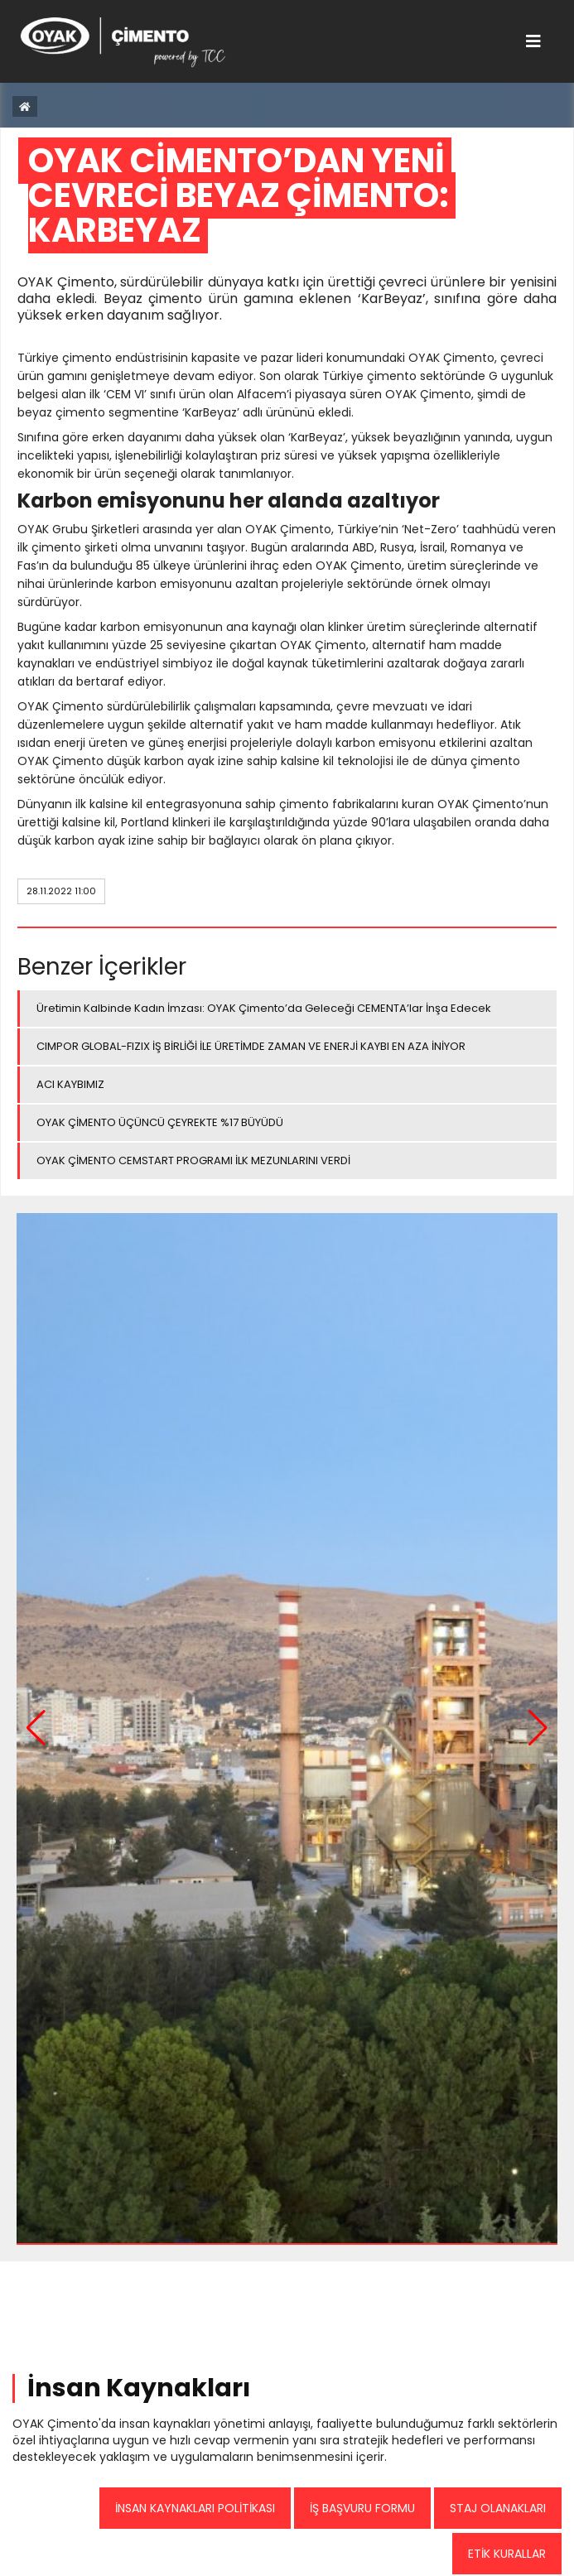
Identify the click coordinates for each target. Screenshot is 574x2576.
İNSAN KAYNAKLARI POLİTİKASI (195, 2508)
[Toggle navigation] (533, 41)
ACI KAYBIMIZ (70, 1084)
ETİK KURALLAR (507, 2553)
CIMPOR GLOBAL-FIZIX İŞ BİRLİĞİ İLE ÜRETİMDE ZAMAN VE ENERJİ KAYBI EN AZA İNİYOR (250, 1046)
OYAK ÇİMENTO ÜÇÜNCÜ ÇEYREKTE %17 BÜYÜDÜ (159, 1122)
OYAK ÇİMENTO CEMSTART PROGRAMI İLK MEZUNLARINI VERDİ (193, 1160)
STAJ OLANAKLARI (498, 2508)
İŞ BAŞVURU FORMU (362, 2508)
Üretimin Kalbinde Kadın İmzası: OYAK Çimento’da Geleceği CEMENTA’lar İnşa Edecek (263, 1008)
